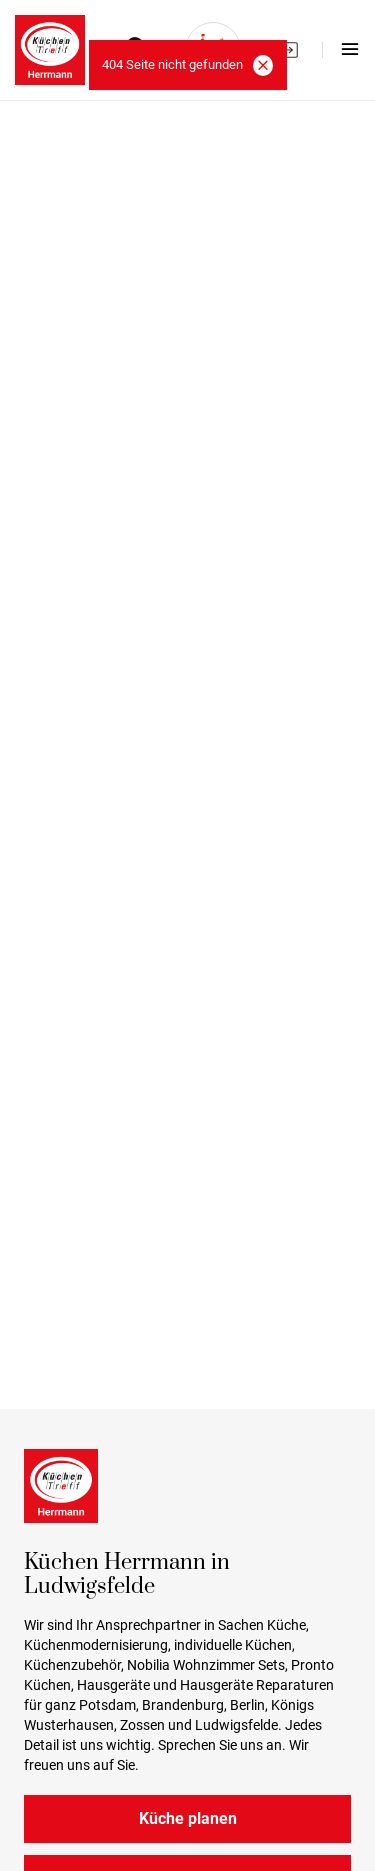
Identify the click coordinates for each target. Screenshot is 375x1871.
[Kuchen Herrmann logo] (50, 50)
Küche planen (188, 1818)
